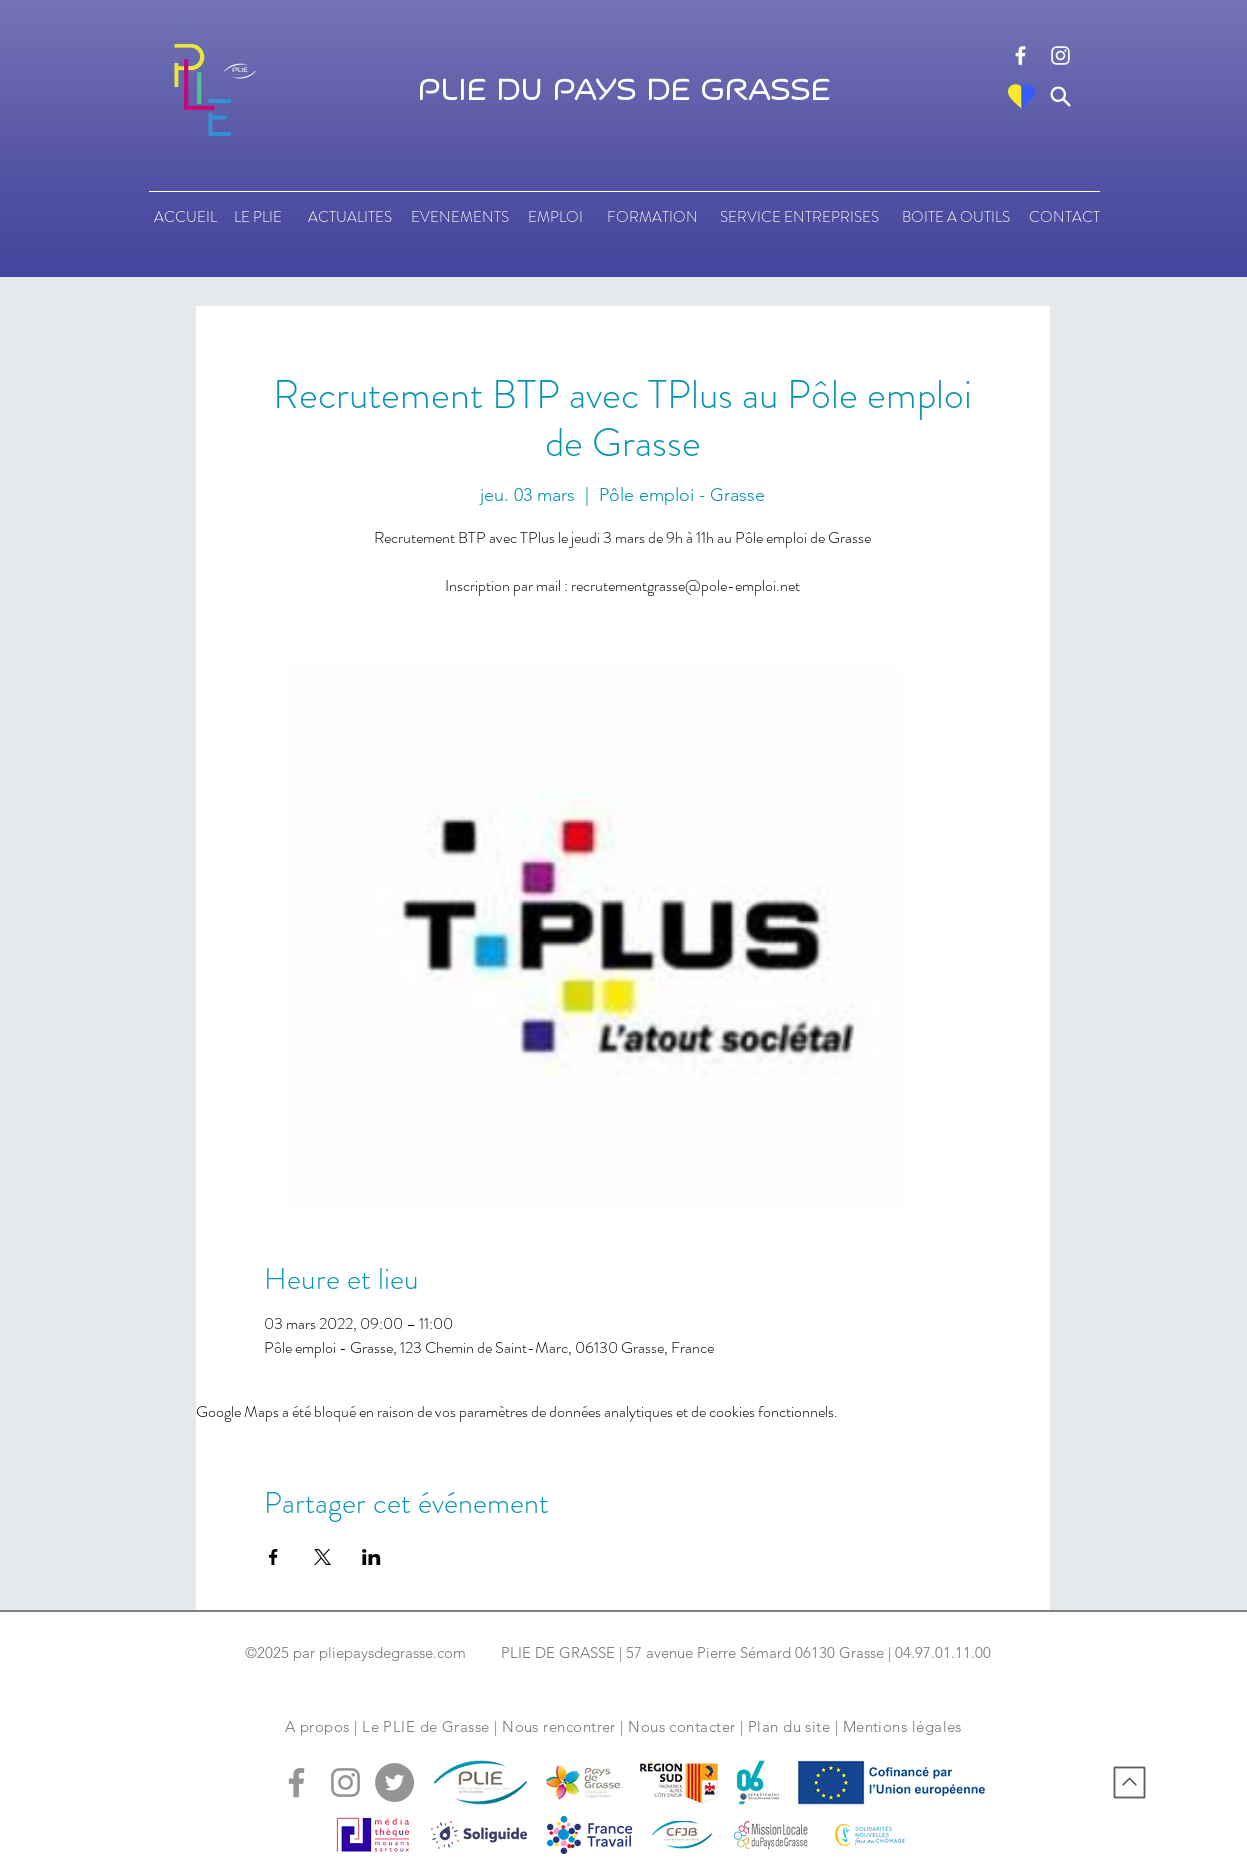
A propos (317, 1726)
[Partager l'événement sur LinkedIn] (371, 1557)
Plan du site (789, 1726)
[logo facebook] (1020, 55)
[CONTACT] (1064, 217)
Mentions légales (902, 1726)
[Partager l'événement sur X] (322, 1557)
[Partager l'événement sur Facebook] (273, 1557)
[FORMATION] (653, 217)
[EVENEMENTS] (460, 217)
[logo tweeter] (394, 1782)
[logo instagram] (1060, 55)
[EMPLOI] (556, 217)
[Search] (1060, 96)
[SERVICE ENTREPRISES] (799, 217)
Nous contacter (681, 1726)
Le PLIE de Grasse (426, 1726)
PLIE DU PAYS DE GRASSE (623, 91)
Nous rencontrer (559, 1726)
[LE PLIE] (258, 217)
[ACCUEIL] (185, 217)
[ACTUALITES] (350, 217)
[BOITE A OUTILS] (956, 217)
